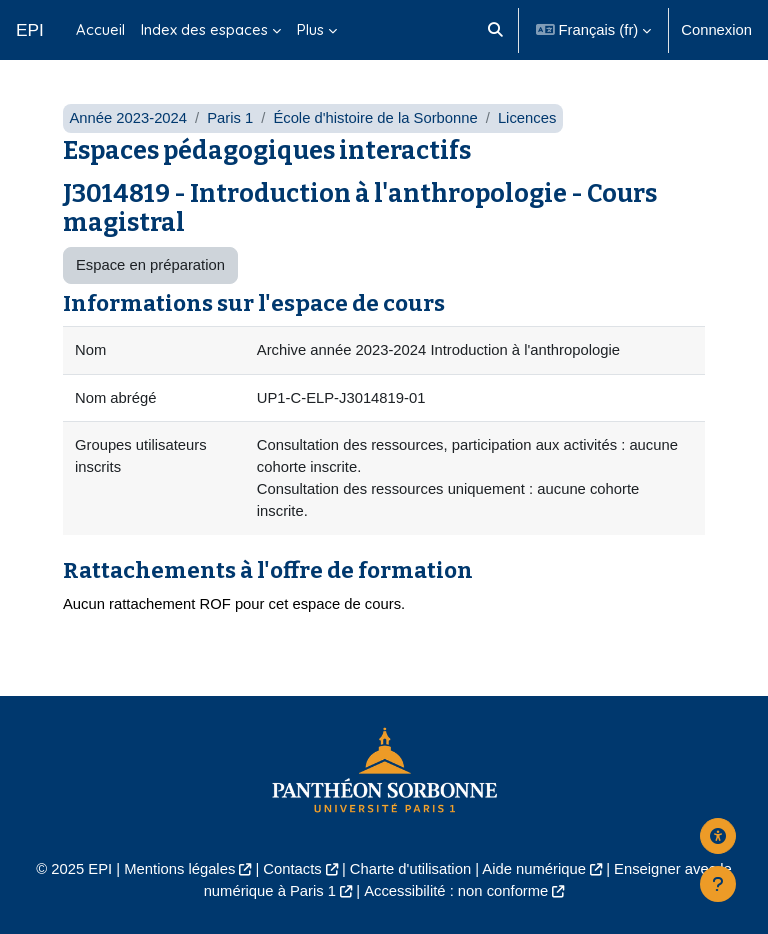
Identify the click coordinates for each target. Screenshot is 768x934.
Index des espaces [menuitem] (204, 29)
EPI (30, 30)
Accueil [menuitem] (100, 29)
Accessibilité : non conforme (456, 891)
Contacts (292, 869)
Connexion (716, 30)
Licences (527, 118)
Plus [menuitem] (310, 29)
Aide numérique (534, 869)
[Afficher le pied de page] (718, 884)
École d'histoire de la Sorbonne (375, 118)
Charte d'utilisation (410, 869)
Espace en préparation (150, 265)
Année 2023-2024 (128, 118)
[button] (496, 30)
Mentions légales (179, 869)
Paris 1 (230, 118)
